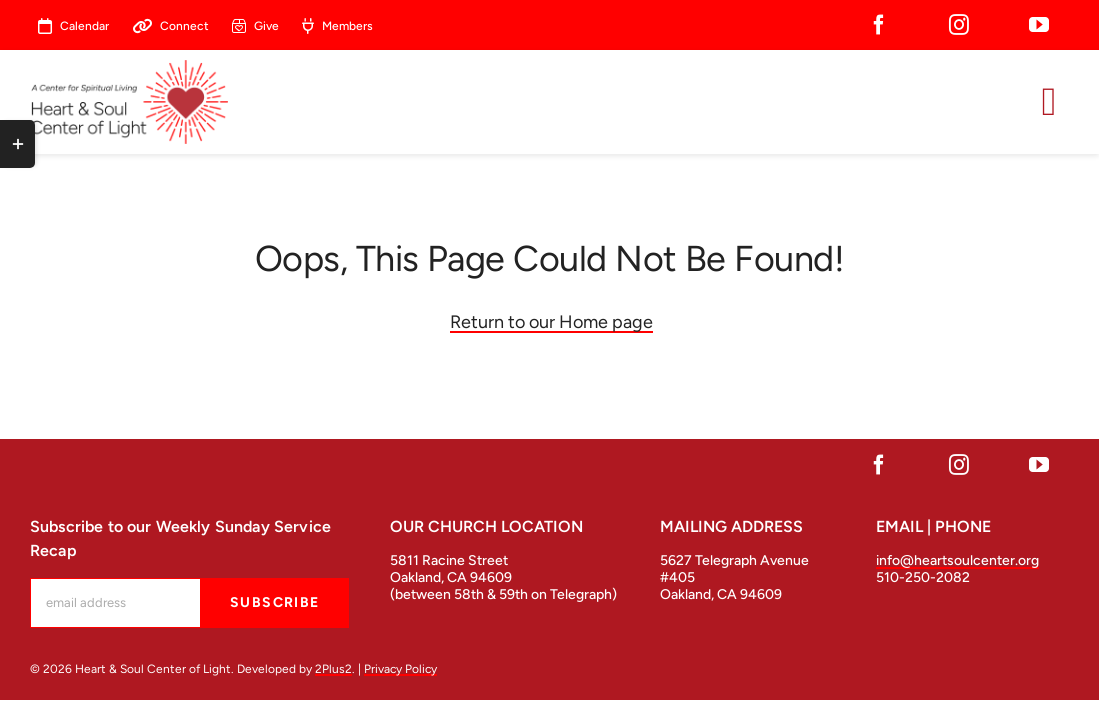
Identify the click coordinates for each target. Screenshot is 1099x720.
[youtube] (1039, 25)
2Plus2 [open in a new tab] (333, 669)
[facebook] (879, 25)
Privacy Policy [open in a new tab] (400, 669)
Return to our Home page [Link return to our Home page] (551, 322)
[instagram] (959, 25)
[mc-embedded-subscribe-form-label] (115, 603)
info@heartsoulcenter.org (957, 560)
